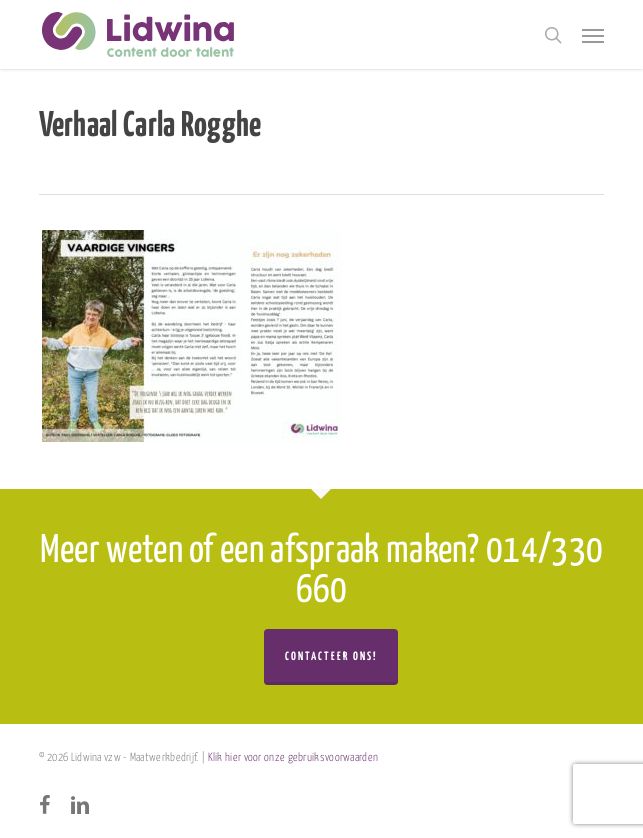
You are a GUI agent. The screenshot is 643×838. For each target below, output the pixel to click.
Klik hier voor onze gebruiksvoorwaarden (293, 757)
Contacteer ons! (331, 656)
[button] (593, 35)
